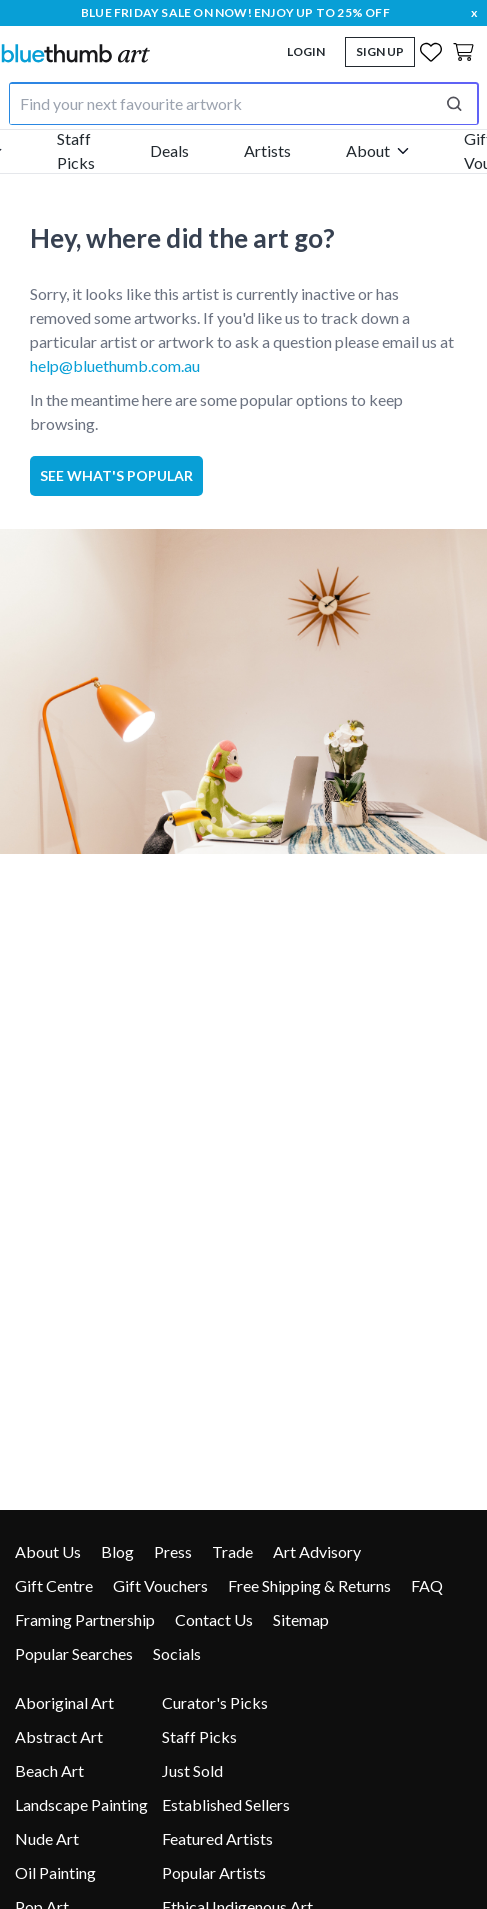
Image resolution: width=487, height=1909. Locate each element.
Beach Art (49, 1770)
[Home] (75, 52)
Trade (232, 1551)
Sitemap (301, 1619)
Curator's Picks (215, 1702)
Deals (169, 150)
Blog (117, 1551)
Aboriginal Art (64, 1702)
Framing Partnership (85, 1619)
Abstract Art (59, 1736)
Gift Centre (54, 1585)
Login (306, 51)
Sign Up (380, 51)
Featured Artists (217, 1838)
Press (173, 1551)
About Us (48, 1551)
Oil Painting (55, 1872)
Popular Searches (74, 1653)
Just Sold (192, 1770)
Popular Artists (214, 1872)
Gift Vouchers (160, 1585)
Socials (177, 1653)
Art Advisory (317, 1551)
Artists (267, 150)
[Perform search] (454, 104)
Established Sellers (226, 1804)
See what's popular (116, 475)
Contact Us (214, 1619)
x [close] (474, 12)
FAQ (427, 1585)
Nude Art (47, 1838)
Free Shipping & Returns (309, 1585)
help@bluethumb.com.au (115, 365)
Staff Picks (76, 150)
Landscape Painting (81, 1804)
